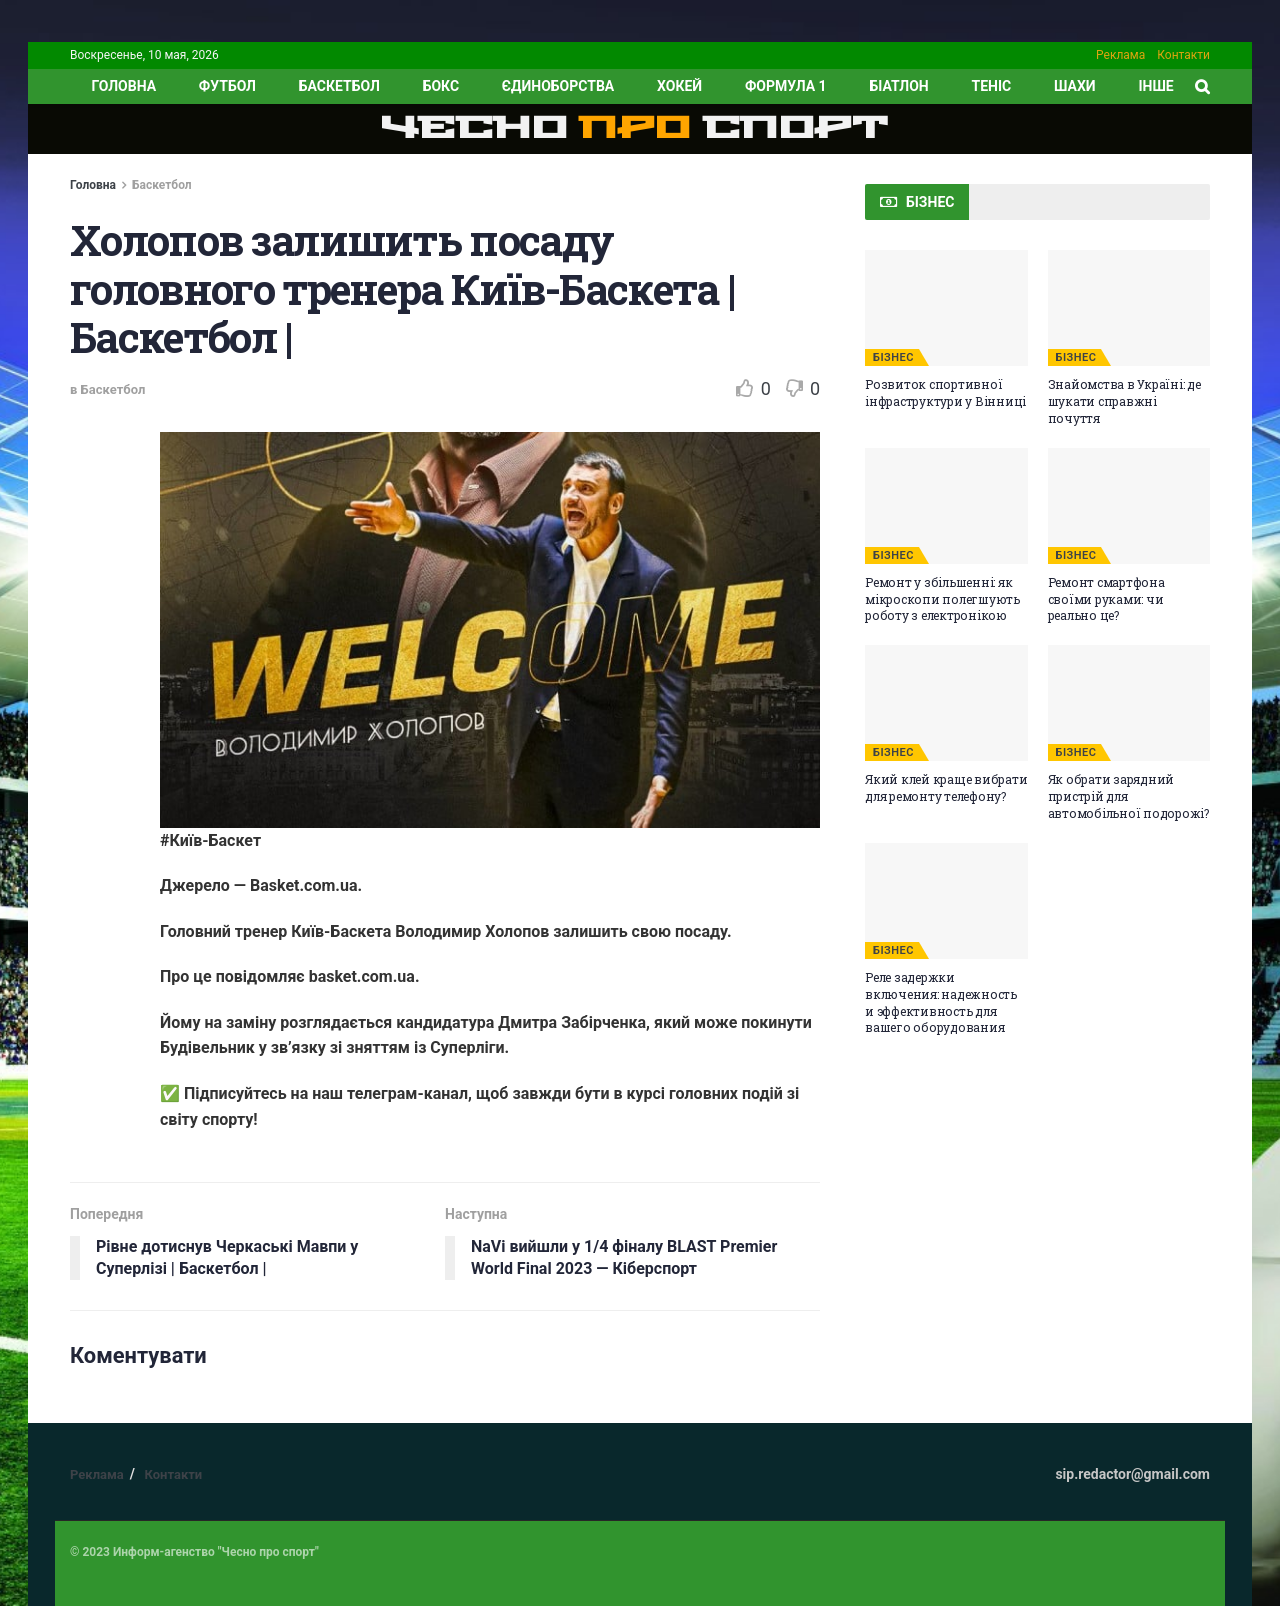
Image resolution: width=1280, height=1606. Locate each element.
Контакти (1183, 55)
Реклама (1120, 55)
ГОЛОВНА (123, 86)
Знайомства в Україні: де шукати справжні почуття (1124, 401)
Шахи (1075, 86)
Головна (93, 185)
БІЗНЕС (893, 357)
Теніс (992, 86)
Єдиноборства (558, 86)
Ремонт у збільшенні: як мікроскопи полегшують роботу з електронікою (942, 599)
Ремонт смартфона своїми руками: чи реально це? (1106, 599)
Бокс (441, 86)
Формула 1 (786, 86)
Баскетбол (339, 86)
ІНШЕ (1155, 86)
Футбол (227, 86)
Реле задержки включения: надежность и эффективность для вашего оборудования (941, 1002)
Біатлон (898, 86)
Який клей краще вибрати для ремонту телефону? (946, 787)
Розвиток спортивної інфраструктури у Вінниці (945, 392)
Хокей (679, 86)
